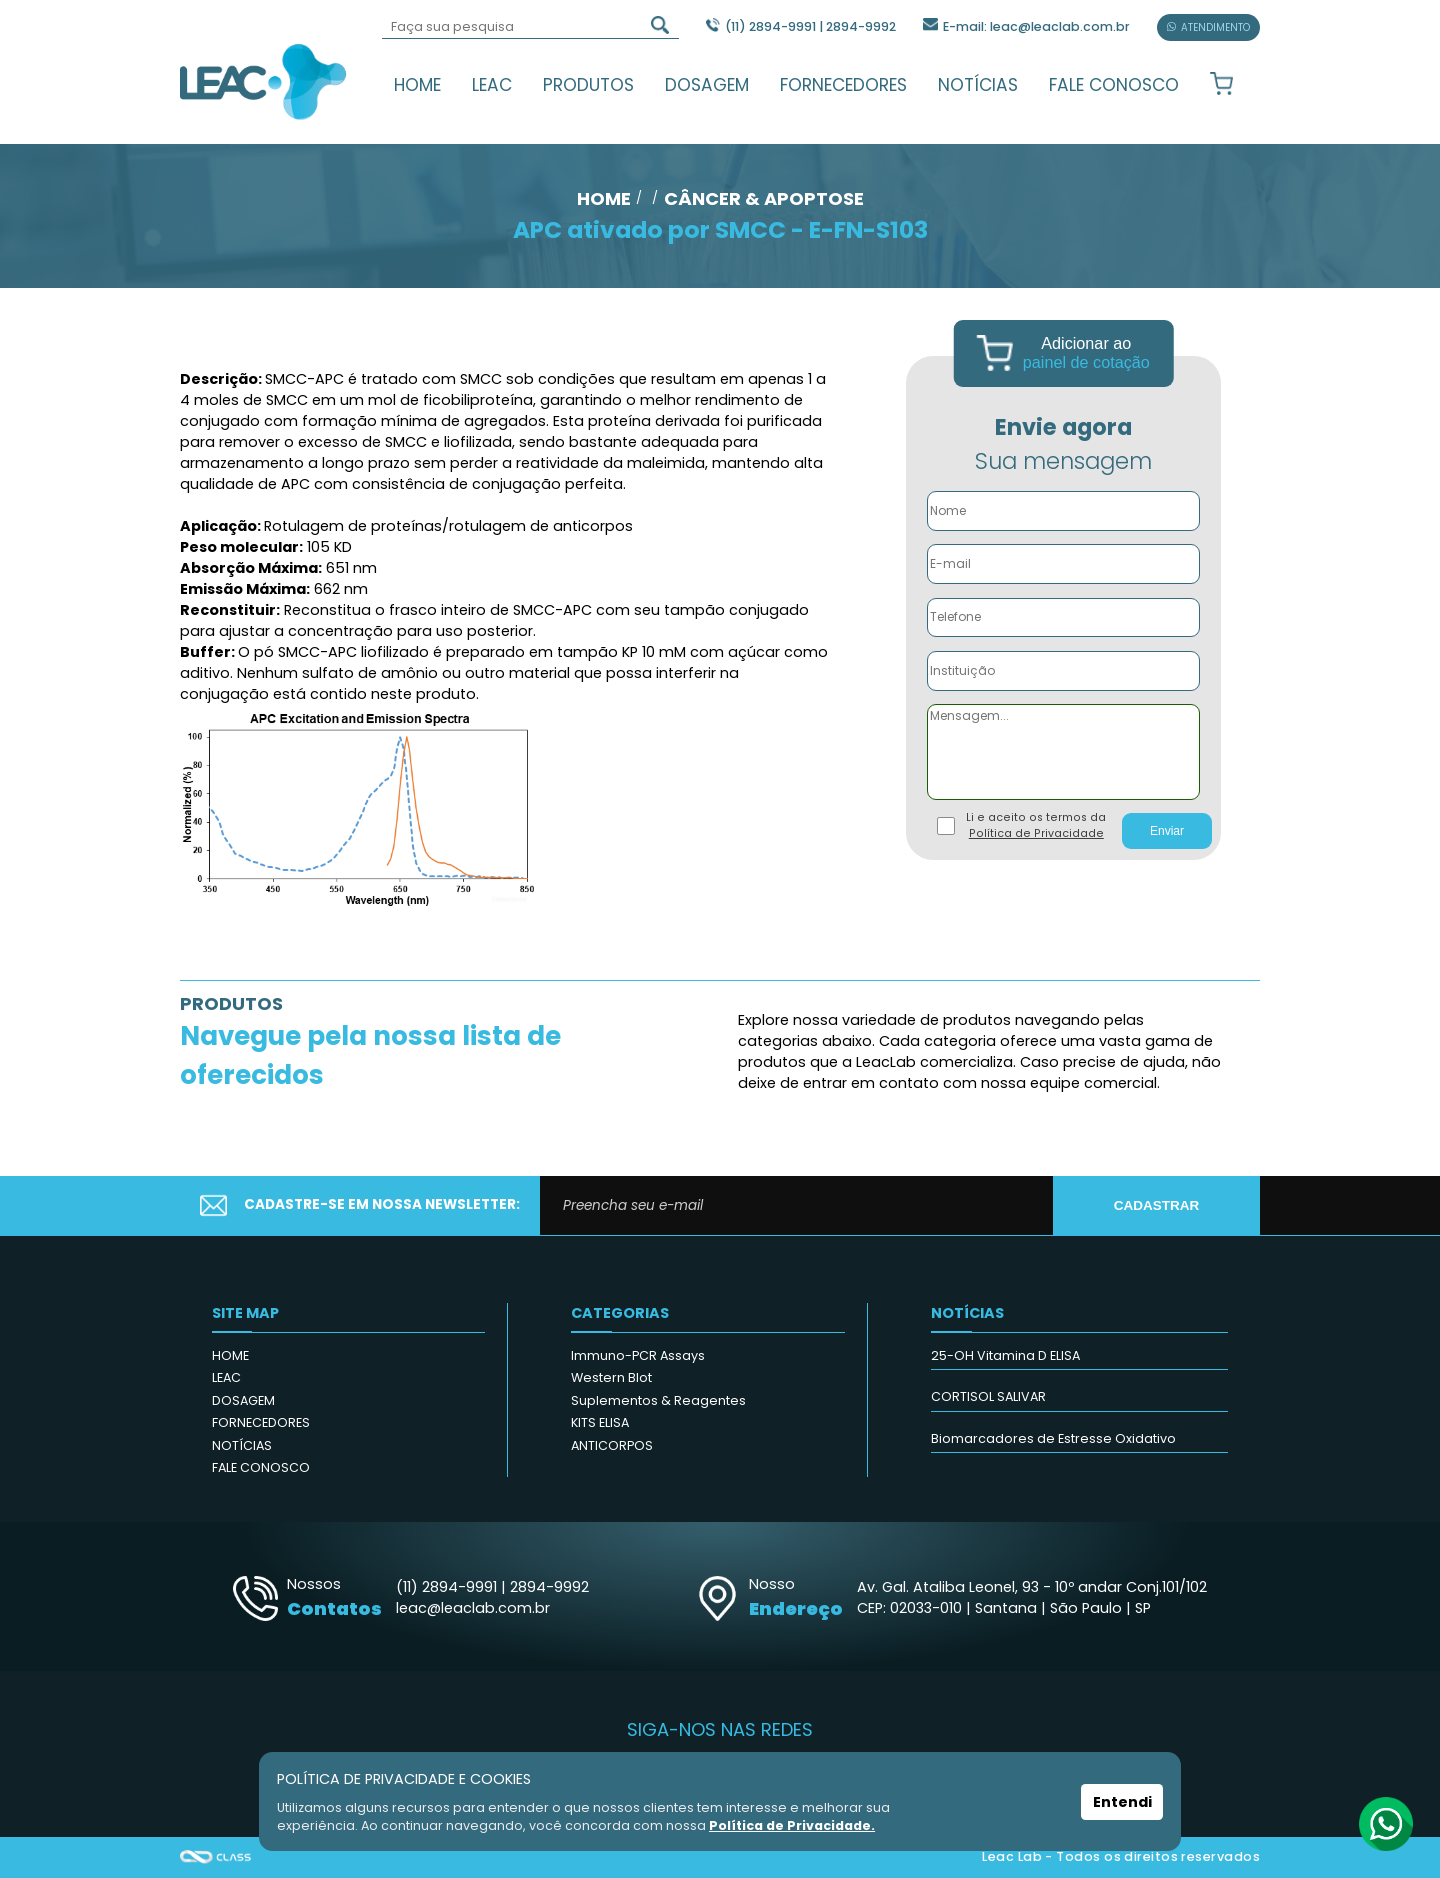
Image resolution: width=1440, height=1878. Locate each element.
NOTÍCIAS (978, 85)
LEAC (492, 85)
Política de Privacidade (1036, 833)
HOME (417, 85)
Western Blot (611, 1377)
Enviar (1167, 831)
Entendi (1122, 1802)
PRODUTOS (588, 85)
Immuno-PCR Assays (638, 1355)
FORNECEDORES (843, 85)
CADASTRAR (1157, 1205)
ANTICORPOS (612, 1445)
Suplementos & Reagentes (658, 1400)
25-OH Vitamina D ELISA (1005, 1355)
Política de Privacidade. (792, 1825)
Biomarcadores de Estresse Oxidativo (1053, 1438)
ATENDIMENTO (1208, 27)
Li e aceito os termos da (1036, 826)
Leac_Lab (263, 81)
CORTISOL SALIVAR (988, 1396)
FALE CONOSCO (1114, 85)
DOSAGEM (707, 85)
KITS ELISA (600, 1422)
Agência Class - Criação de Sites (216, 1857)
